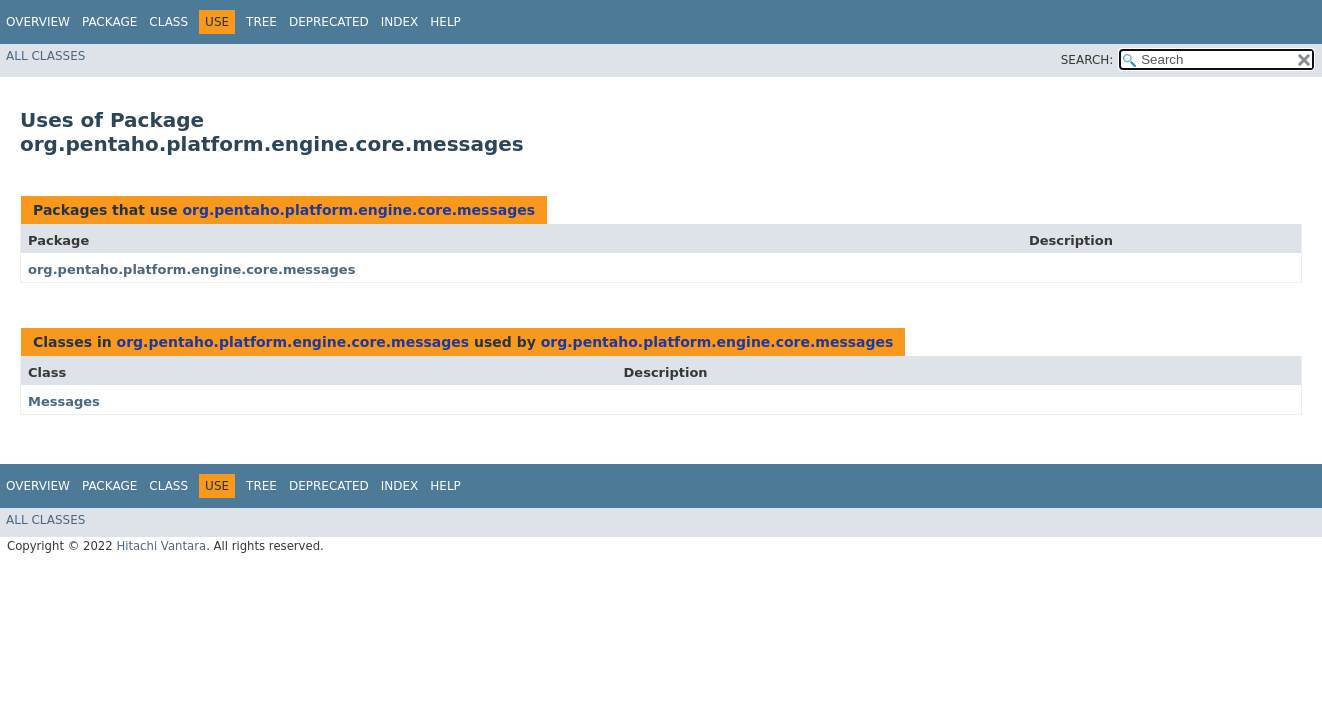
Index (400, 22)
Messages (64, 401)
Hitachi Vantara (161, 546)
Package (109, 22)
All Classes (45, 56)
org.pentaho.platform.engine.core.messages (358, 210)
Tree (261, 22)
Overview (38, 22)
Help (445, 22)
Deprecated (329, 22)
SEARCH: (1087, 60)
